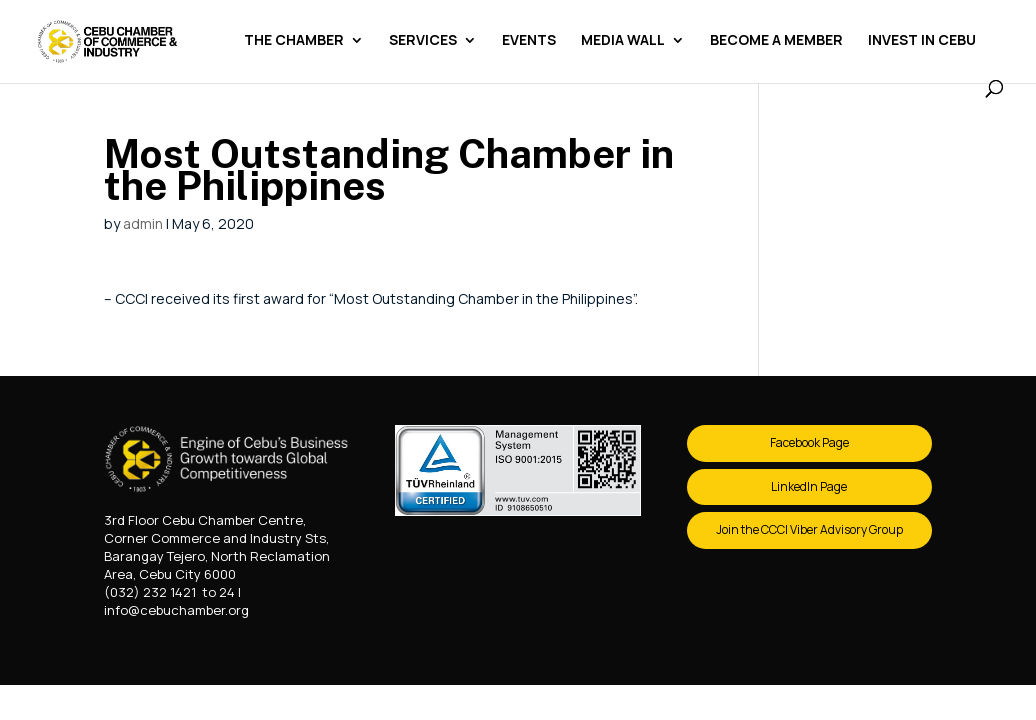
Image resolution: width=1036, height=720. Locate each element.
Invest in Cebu (922, 41)
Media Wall (623, 41)
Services (423, 41)
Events (529, 41)
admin (143, 223)
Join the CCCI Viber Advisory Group (809, 529)
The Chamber (294, 41)
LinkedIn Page (809, 486)
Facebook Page (809, 442)
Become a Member (776, 41)
